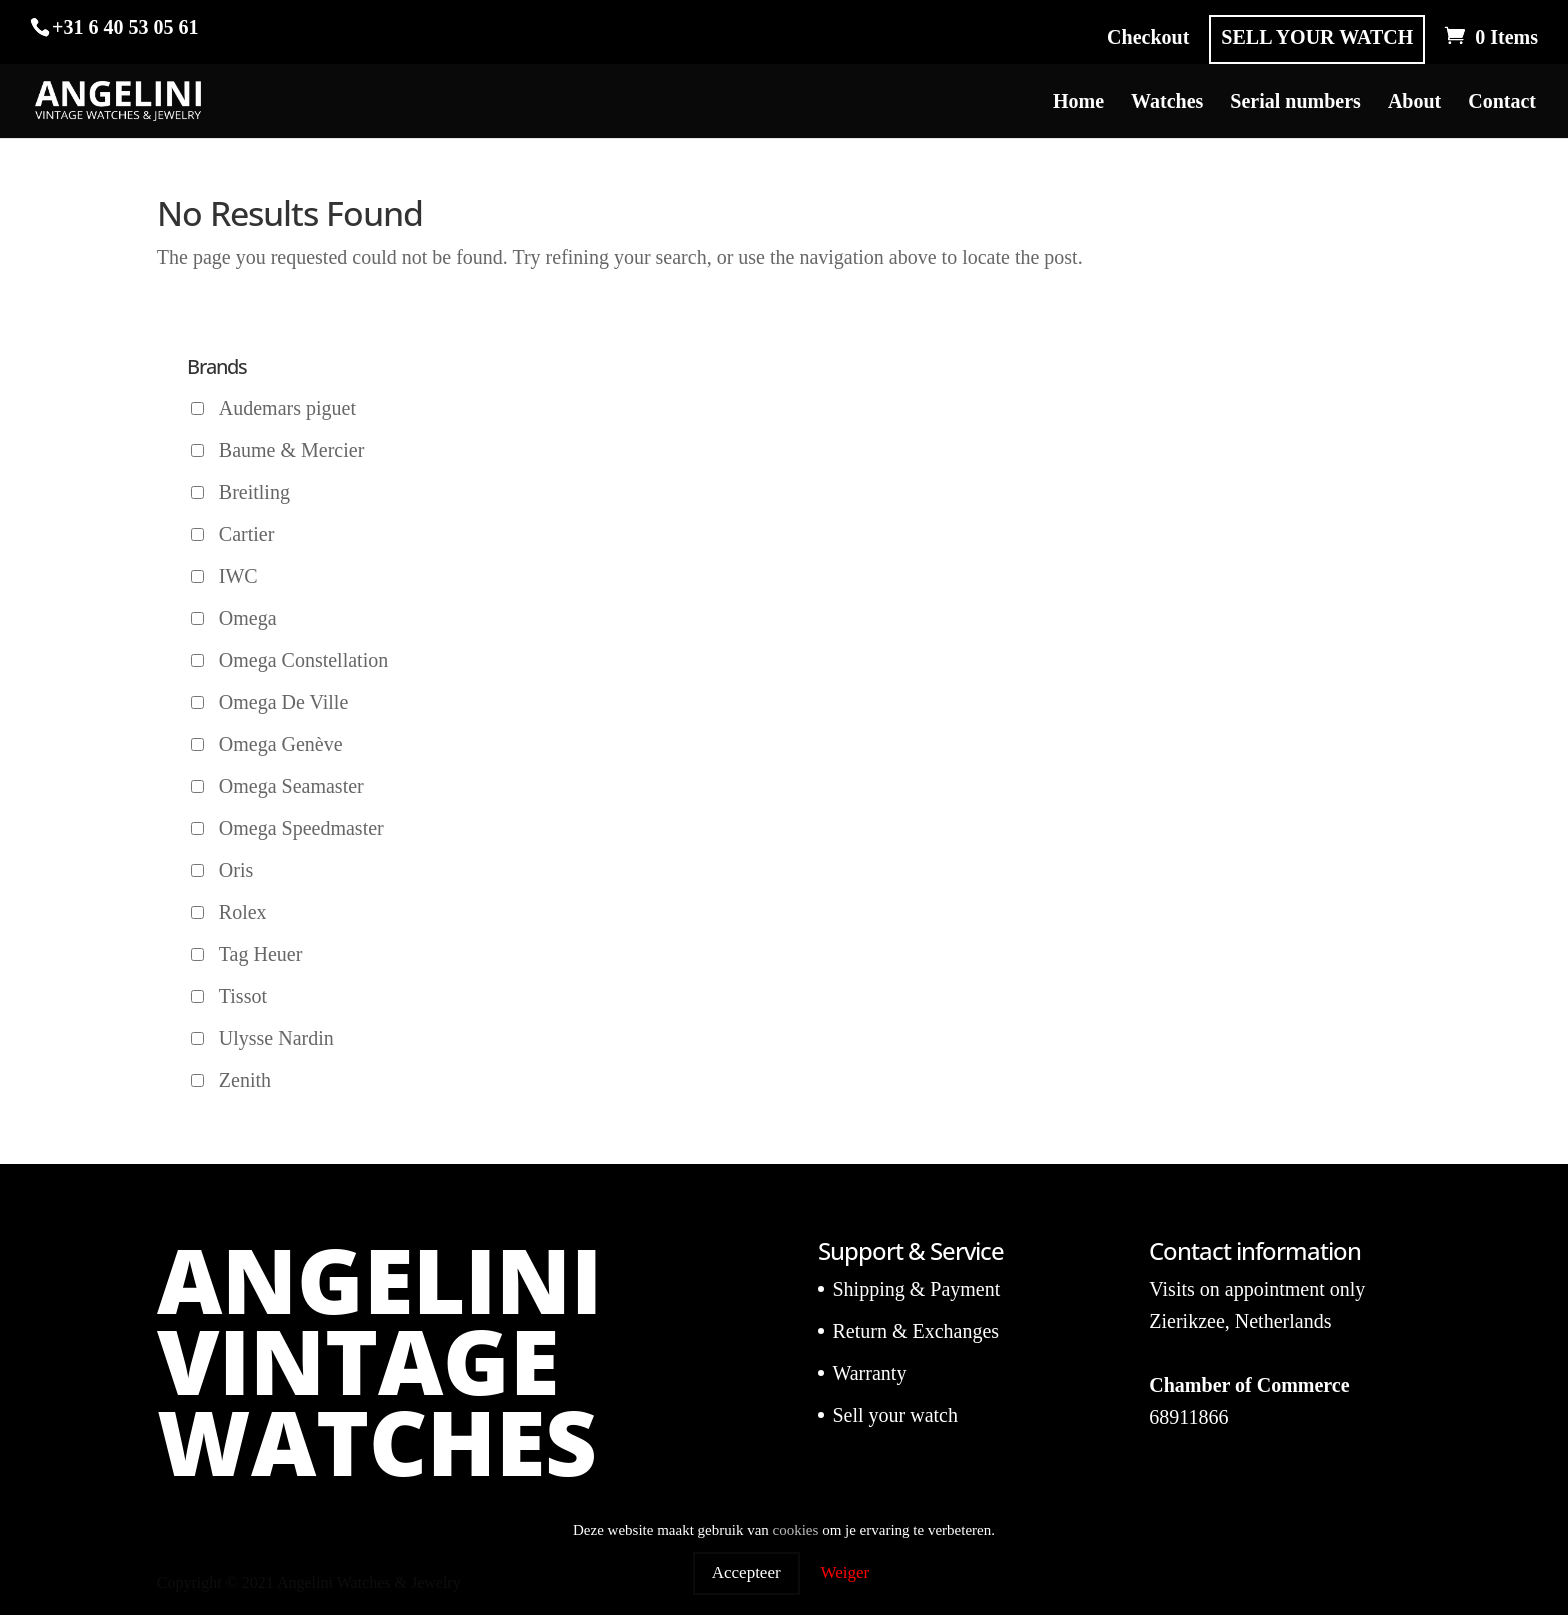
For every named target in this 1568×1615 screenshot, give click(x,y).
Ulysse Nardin (276, 1038)
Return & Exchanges (915, 1331)
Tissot (243, 996)
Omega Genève (281, 744)
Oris (236, 870)
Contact (1502, 103)
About (1414, 103)
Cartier (247, 534)
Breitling (254, 492)
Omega (248, 618)
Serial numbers (1295, 103)
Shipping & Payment (916, 1289)
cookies (796, 1530)
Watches (1167, 103)
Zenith (245, 1080)
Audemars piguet (287, 408)
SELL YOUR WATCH (1317, 37)
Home (1078, 103)
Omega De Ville (284, 702)
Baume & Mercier (292, 450)
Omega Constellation (303, 660)
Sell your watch (895, 1415)
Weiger (845, 1572)
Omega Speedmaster (301, 828)
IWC (238, 576)
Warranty (869, 1373)
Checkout (1148, 37)
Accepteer (746, 1572)
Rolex (243, 912)
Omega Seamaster (291, 786)
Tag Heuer (261, 954)
